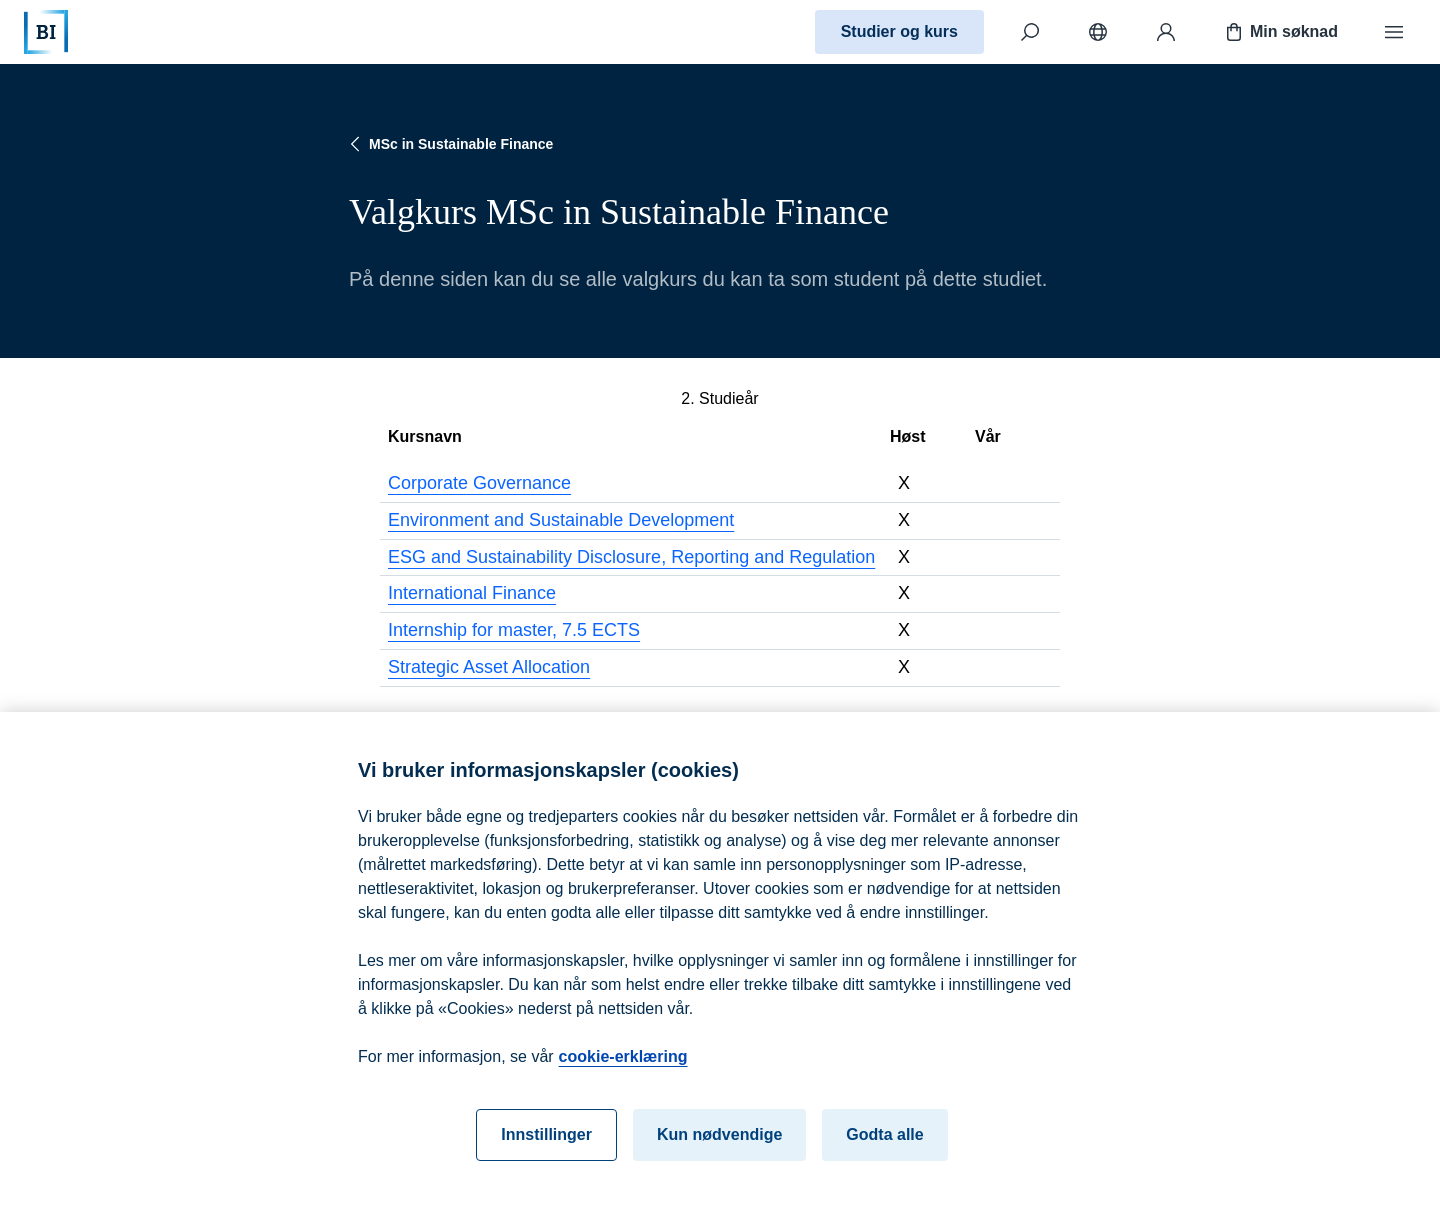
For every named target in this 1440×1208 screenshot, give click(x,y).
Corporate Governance (479, 483)
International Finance (472, 593)
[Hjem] (46, 32)
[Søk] (1030, 32)
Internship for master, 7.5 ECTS (514, 630)
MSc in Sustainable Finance (449, 144)
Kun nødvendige (719, 1143)
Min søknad (1280, 32)
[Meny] (1394, 32)
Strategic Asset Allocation (489, 667)
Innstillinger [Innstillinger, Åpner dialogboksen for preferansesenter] (546, 1143)
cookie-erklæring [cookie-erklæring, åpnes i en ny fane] (623, 1065)
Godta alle (884, 1143)
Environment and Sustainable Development (561, 520)
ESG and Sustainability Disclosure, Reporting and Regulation (631, 557)
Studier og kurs (899, 31)
